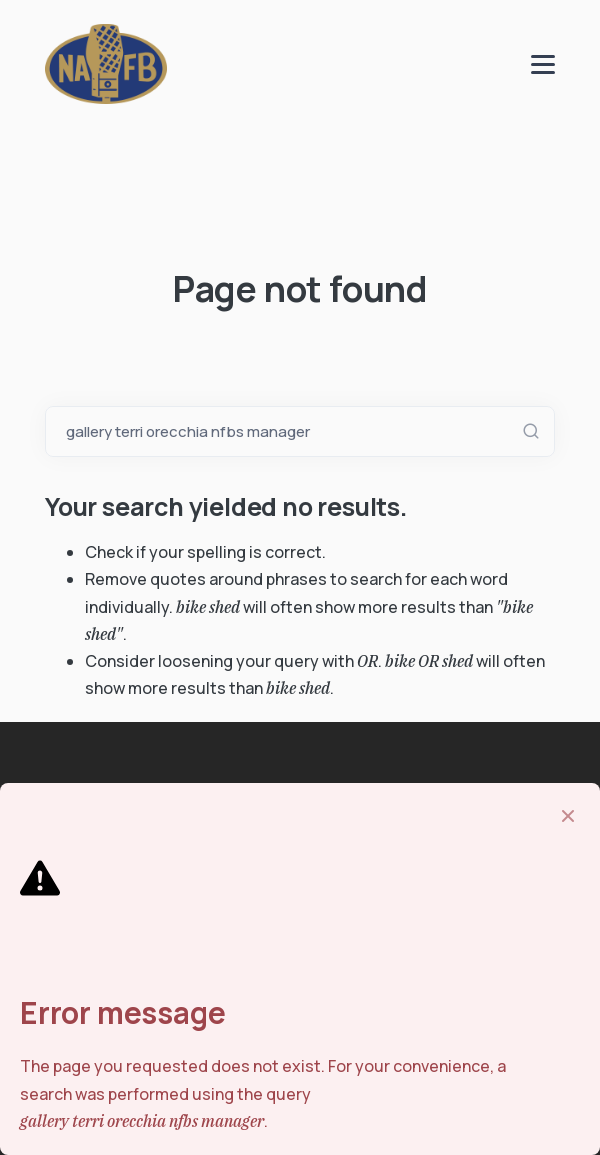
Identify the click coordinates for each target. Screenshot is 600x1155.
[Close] (568, 816)
